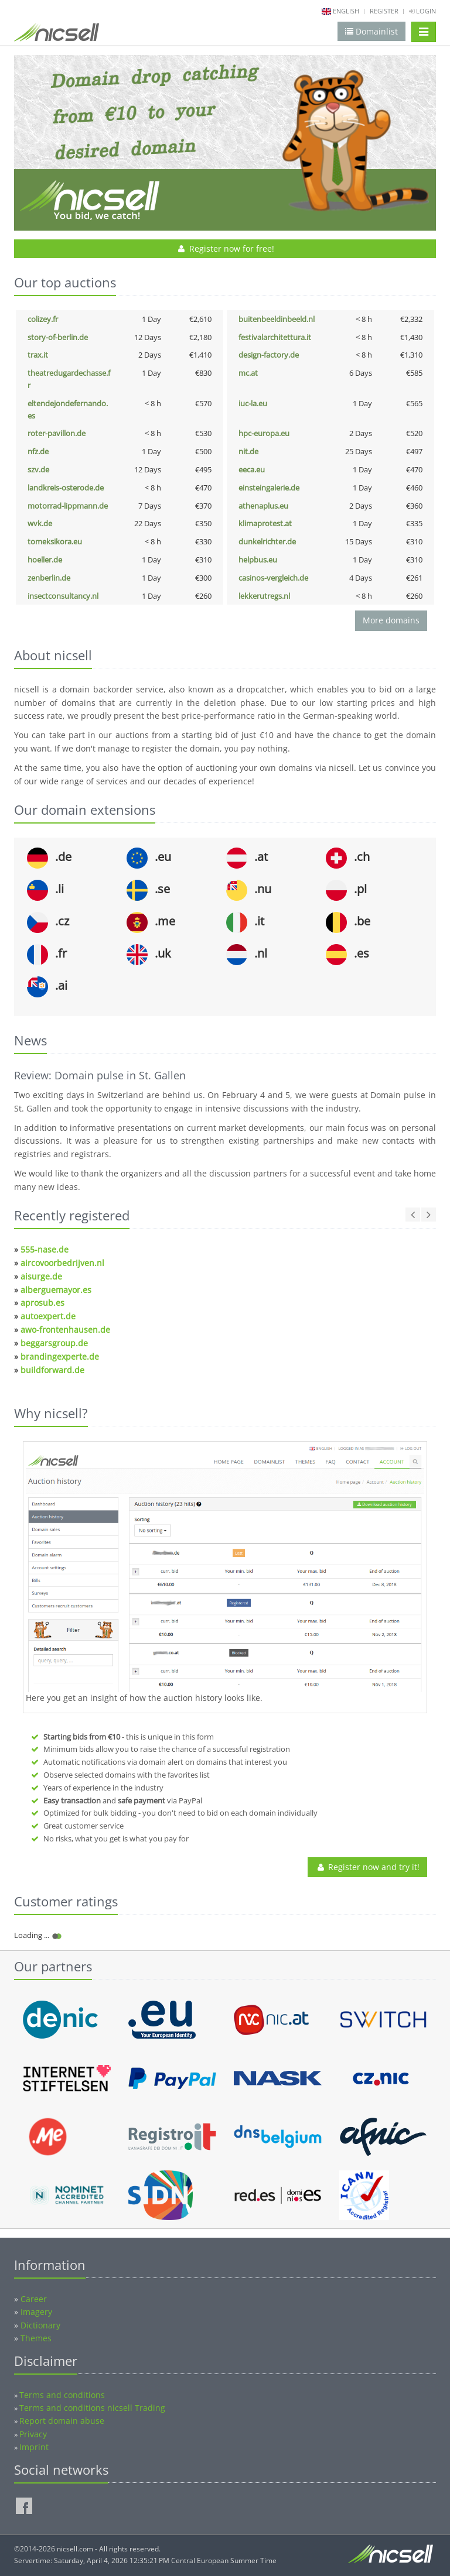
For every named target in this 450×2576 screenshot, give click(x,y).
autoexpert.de (48, 1316)
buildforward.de (52, 1370)
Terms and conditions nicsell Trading (92, 2407)
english (346, 10)
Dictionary (40, 2325)
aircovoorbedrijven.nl (62, 1262)
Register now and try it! (367, 1866)
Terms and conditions (62, 2394)
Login (422, 10)
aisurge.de (41, 1276)
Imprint (34, 2446)
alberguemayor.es (56, 1289)
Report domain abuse (61, 2420)
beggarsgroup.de (54, 1343)
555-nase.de (45, 1249)
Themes (36, 2338)
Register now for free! (225, 248)
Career (34, 2298)
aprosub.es (42, 1302)
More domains (391, 620)
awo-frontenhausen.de (65, 1329)
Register (384, 10)
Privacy (33, 2434)
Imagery (36, 2311)
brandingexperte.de (60, 1356)
